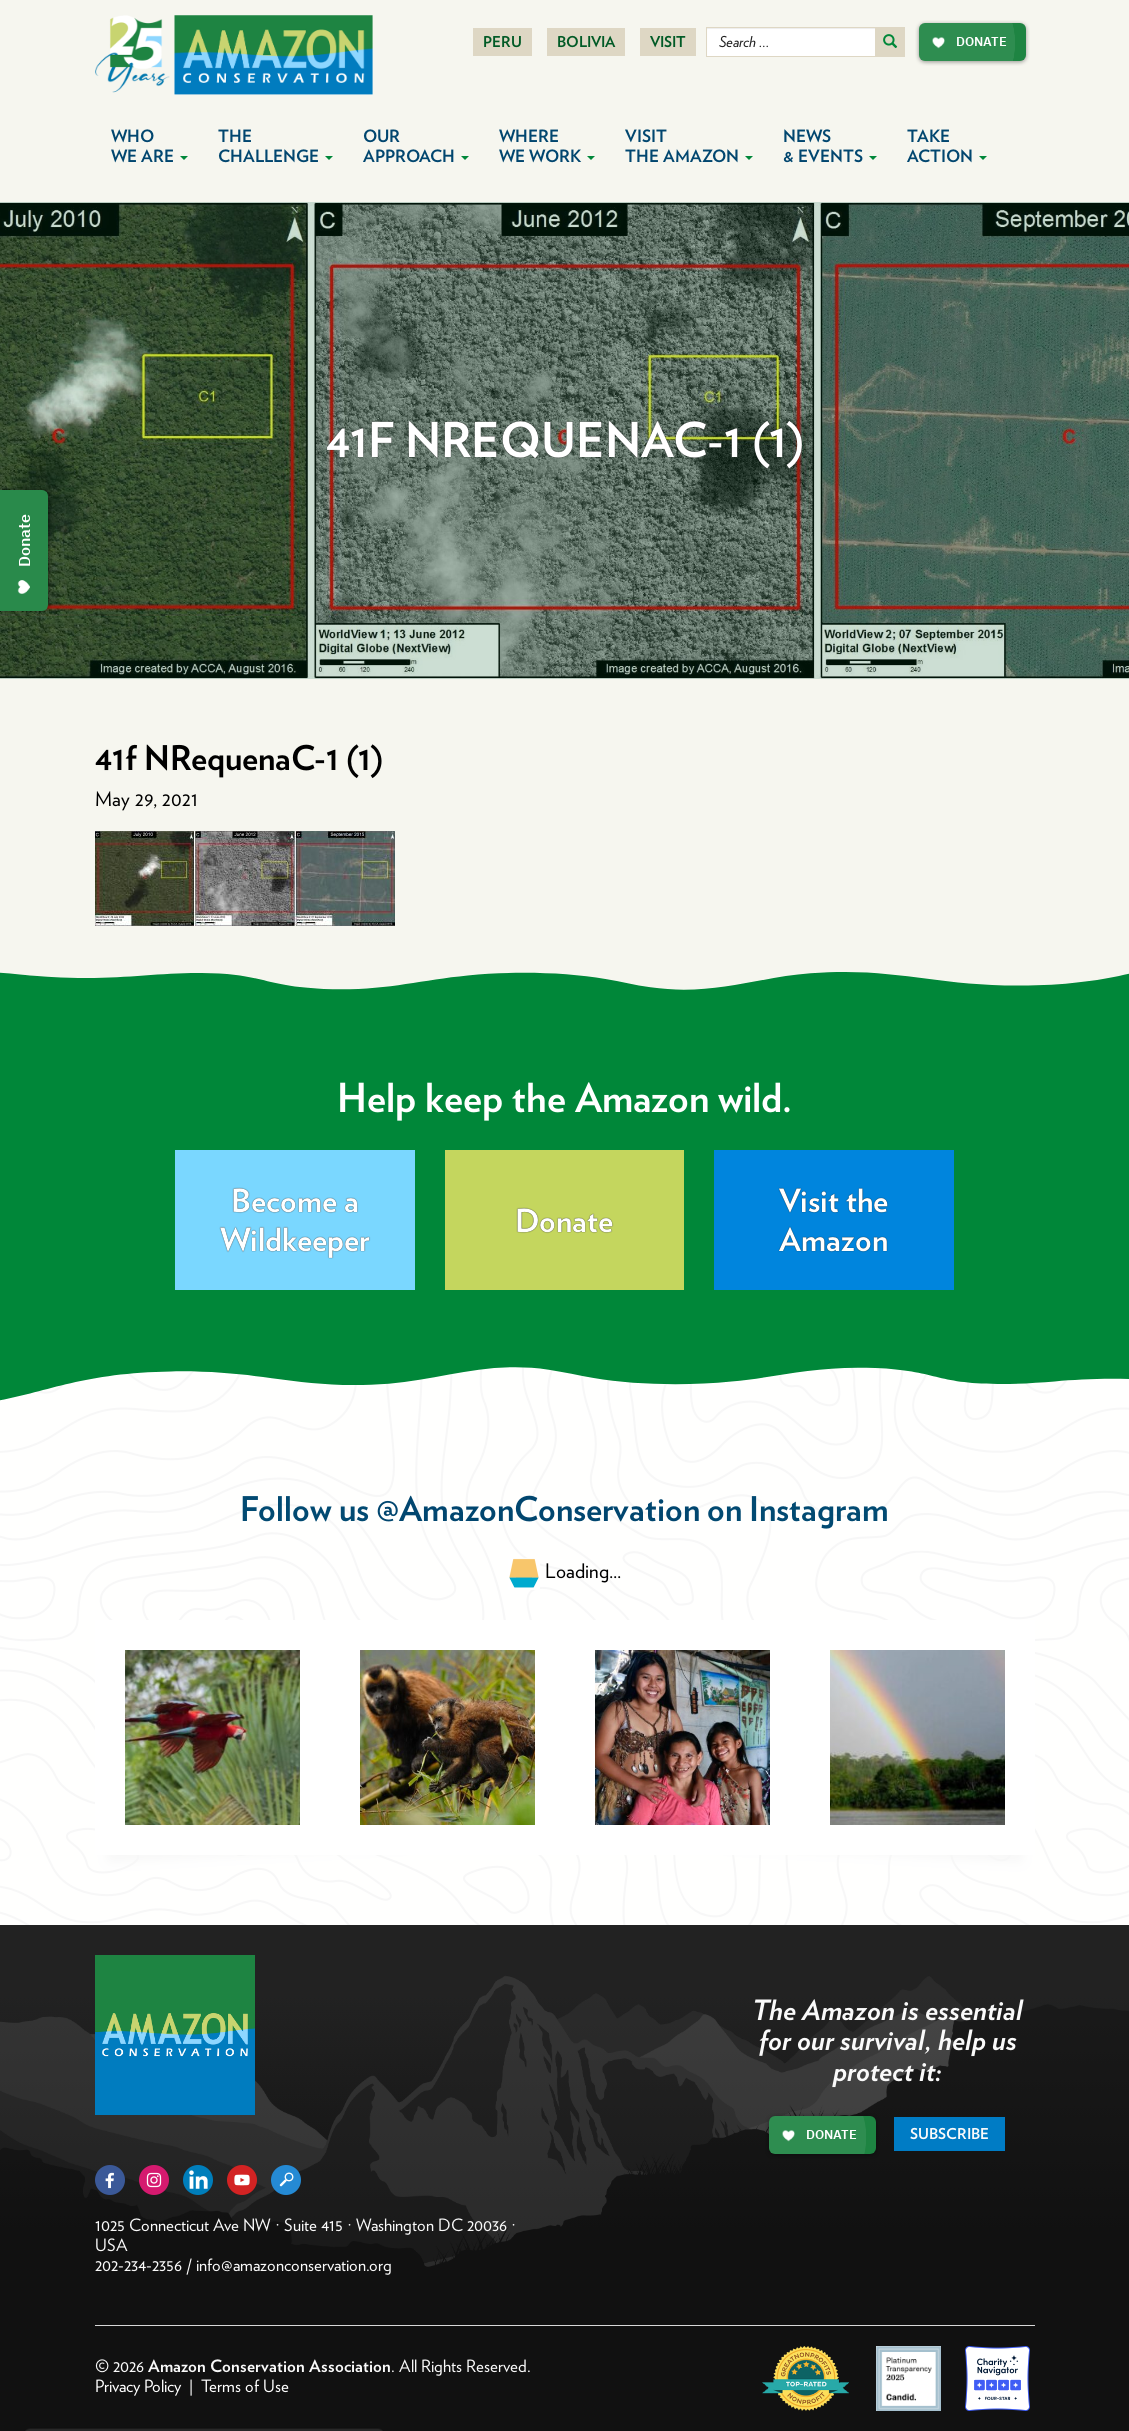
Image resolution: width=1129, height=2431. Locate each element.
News (830, 146)
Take (947, 146)
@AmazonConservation (538, 1508)
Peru (502, 42)
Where (547, 146)
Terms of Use (245, 2386)
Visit (668, 42)
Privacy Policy (138, 2386)
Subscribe (949, 2134)
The (275, 146)
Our (416, 146)
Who (149, 146)
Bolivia (586, 42)
